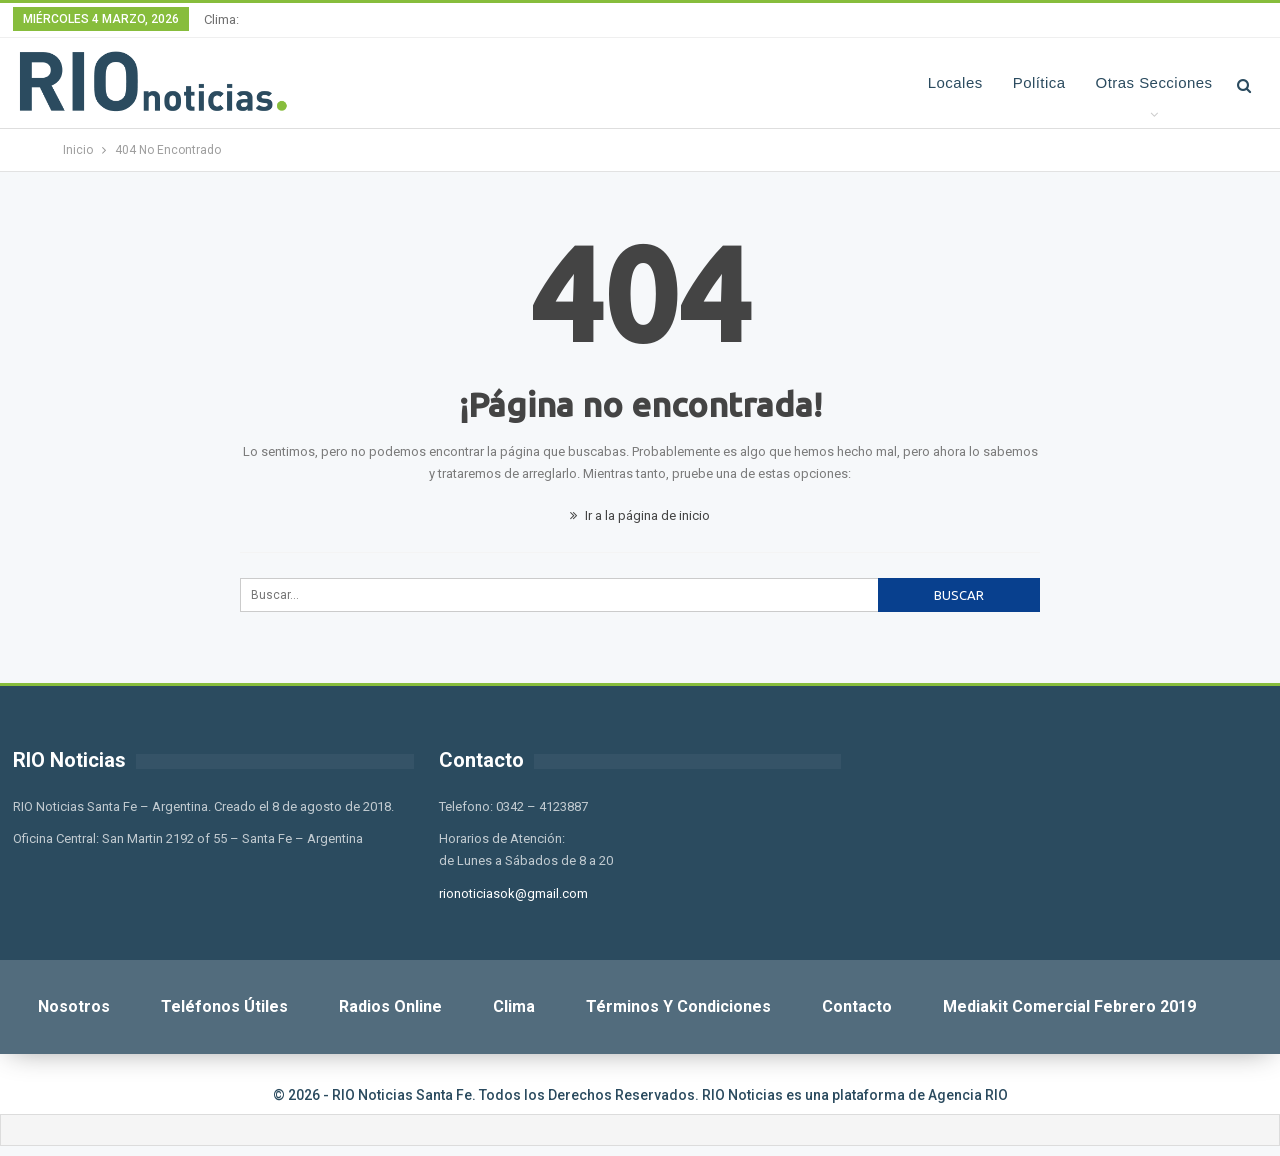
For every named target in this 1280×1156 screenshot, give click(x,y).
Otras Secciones (1154, 82)
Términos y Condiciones (678, 1006)
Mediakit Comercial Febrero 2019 (1069, 1006)
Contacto (857, 1006)
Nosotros (74, 1006)
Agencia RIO (968, 1095)
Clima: (221, 19)
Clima (514, 1006)
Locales (955, 82)
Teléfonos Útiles (224, 1006)
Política (1039, 82)
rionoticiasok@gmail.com (513, 893)
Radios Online (390, 1006)
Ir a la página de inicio (640, 515)
